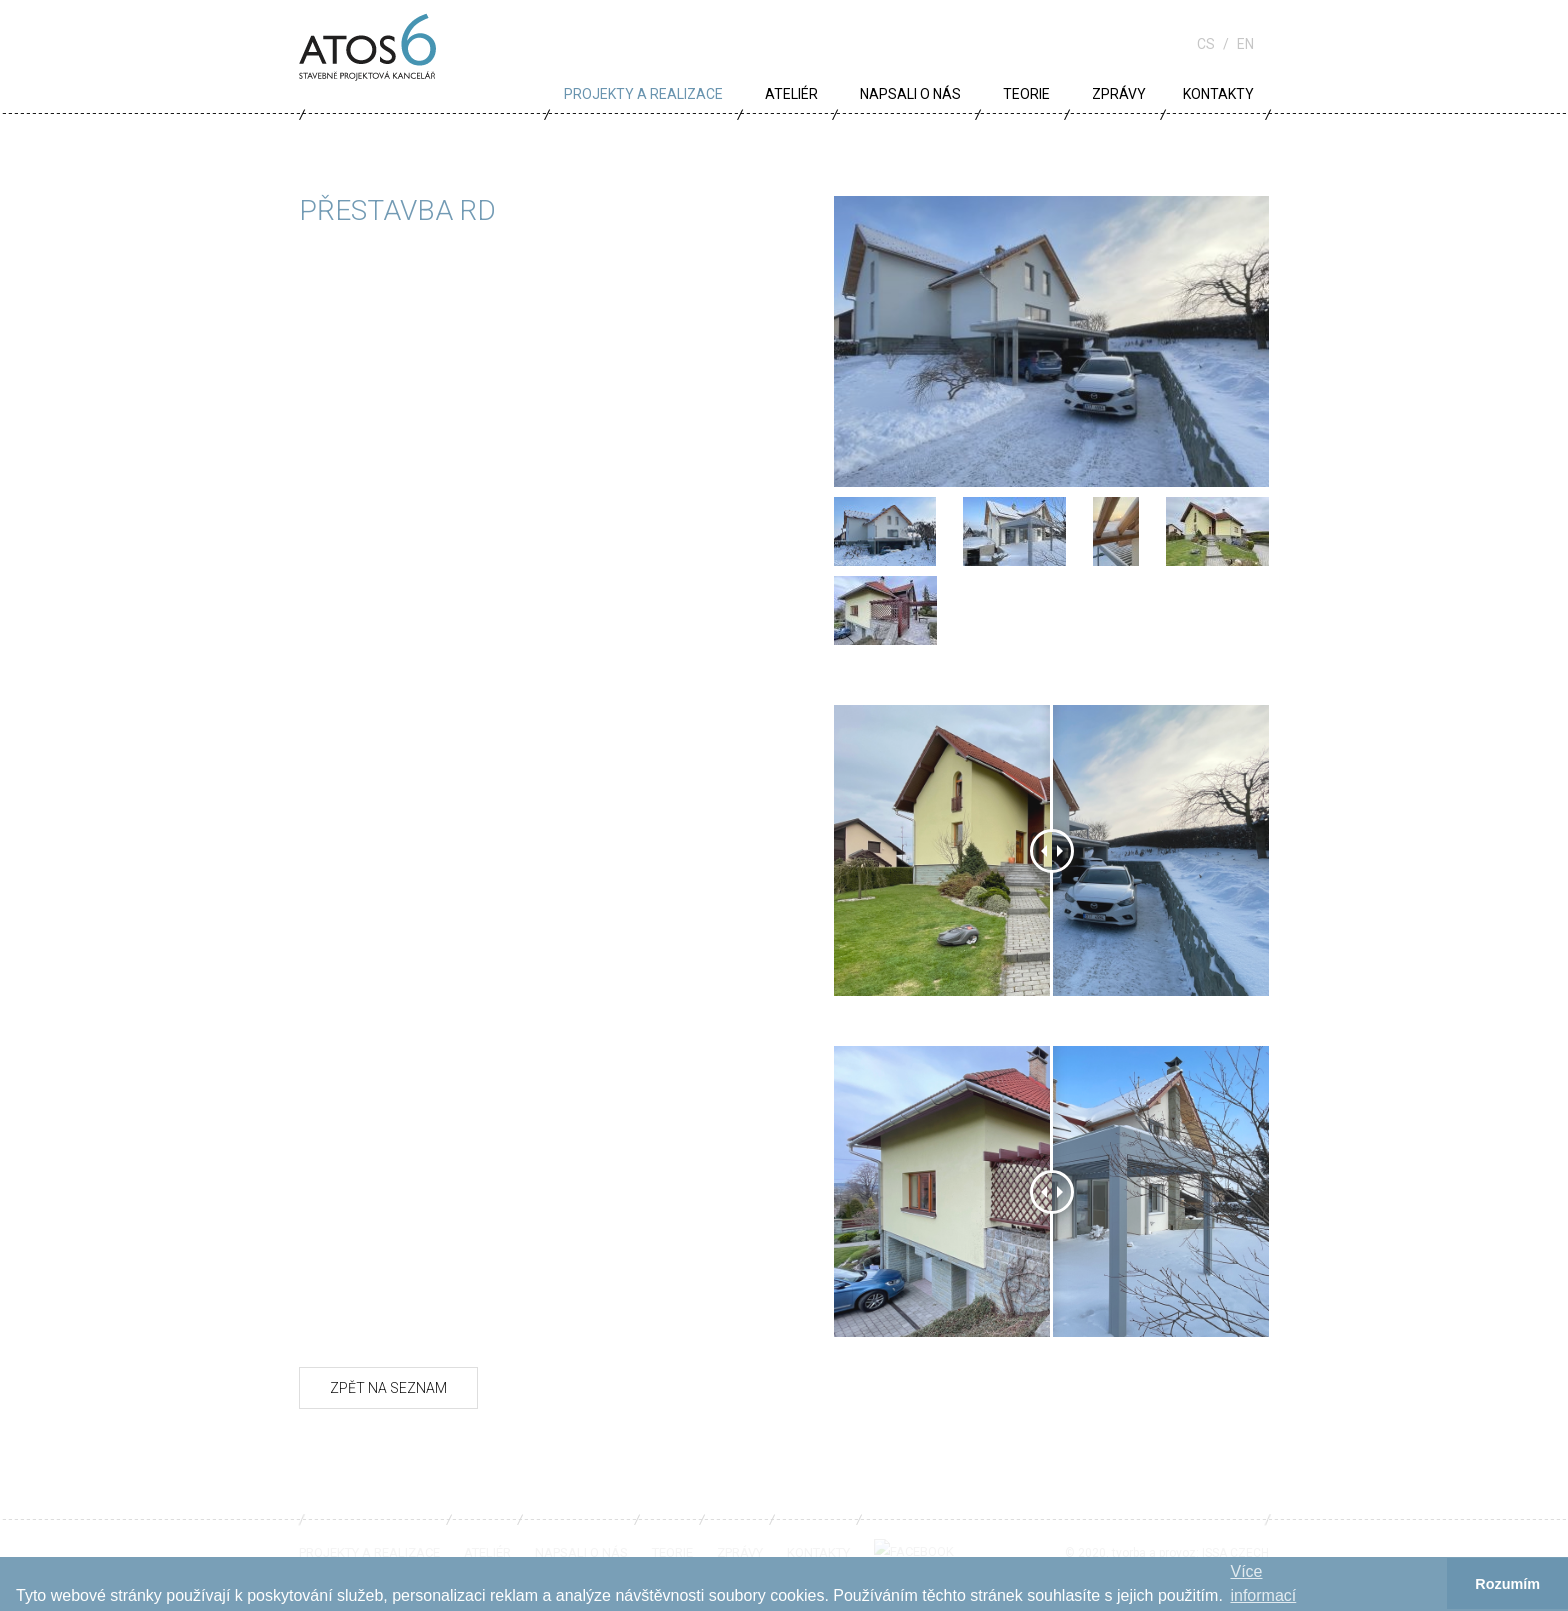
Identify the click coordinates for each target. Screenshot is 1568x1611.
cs (1206, 44)
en (1245, 44)
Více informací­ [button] (1263, 1583)
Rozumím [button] (1507, 1584)
